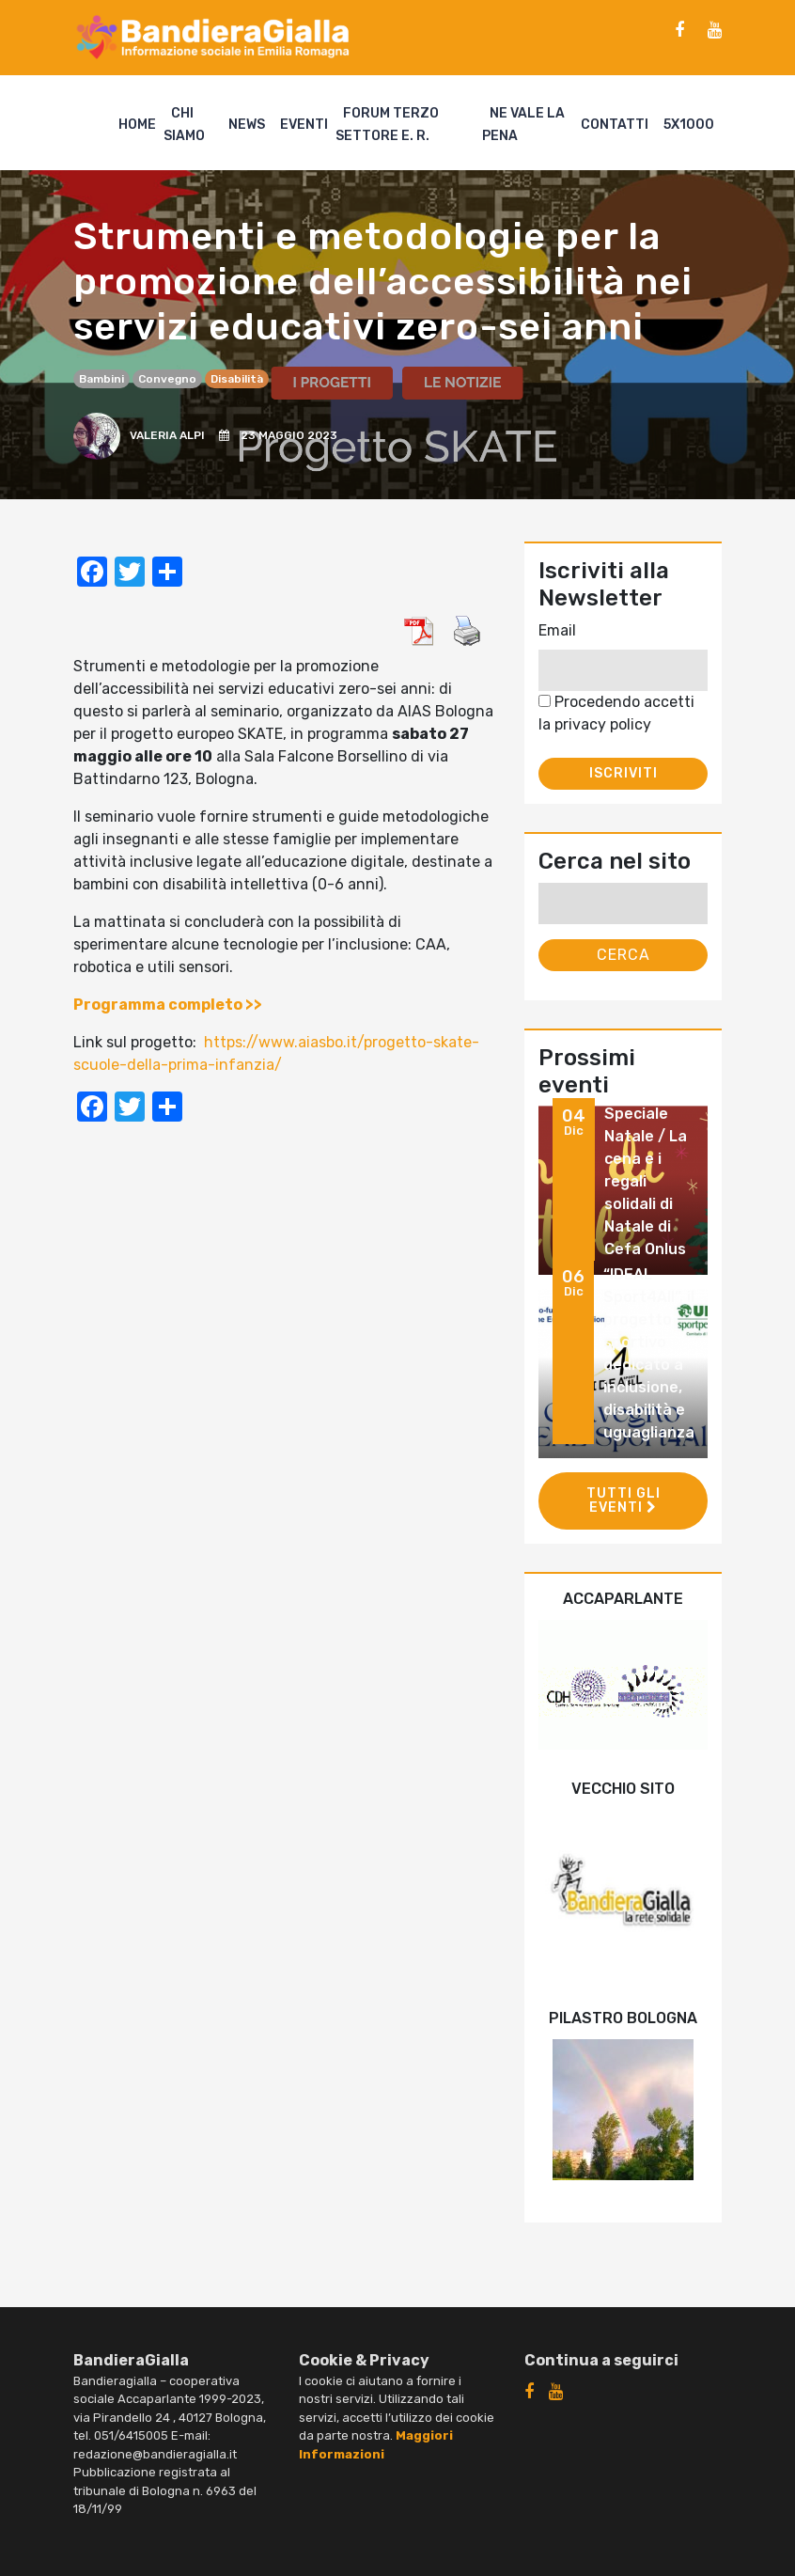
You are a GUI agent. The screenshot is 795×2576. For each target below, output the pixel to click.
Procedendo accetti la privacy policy (616, 713)
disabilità (236, 378)
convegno (167, 378)
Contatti (614, 125)
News (246, 125)
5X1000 (688, 125)
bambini (101, 378)
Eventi (304, 125)
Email (557, 630)
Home (137, 125)
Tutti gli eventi (623, 1500)
